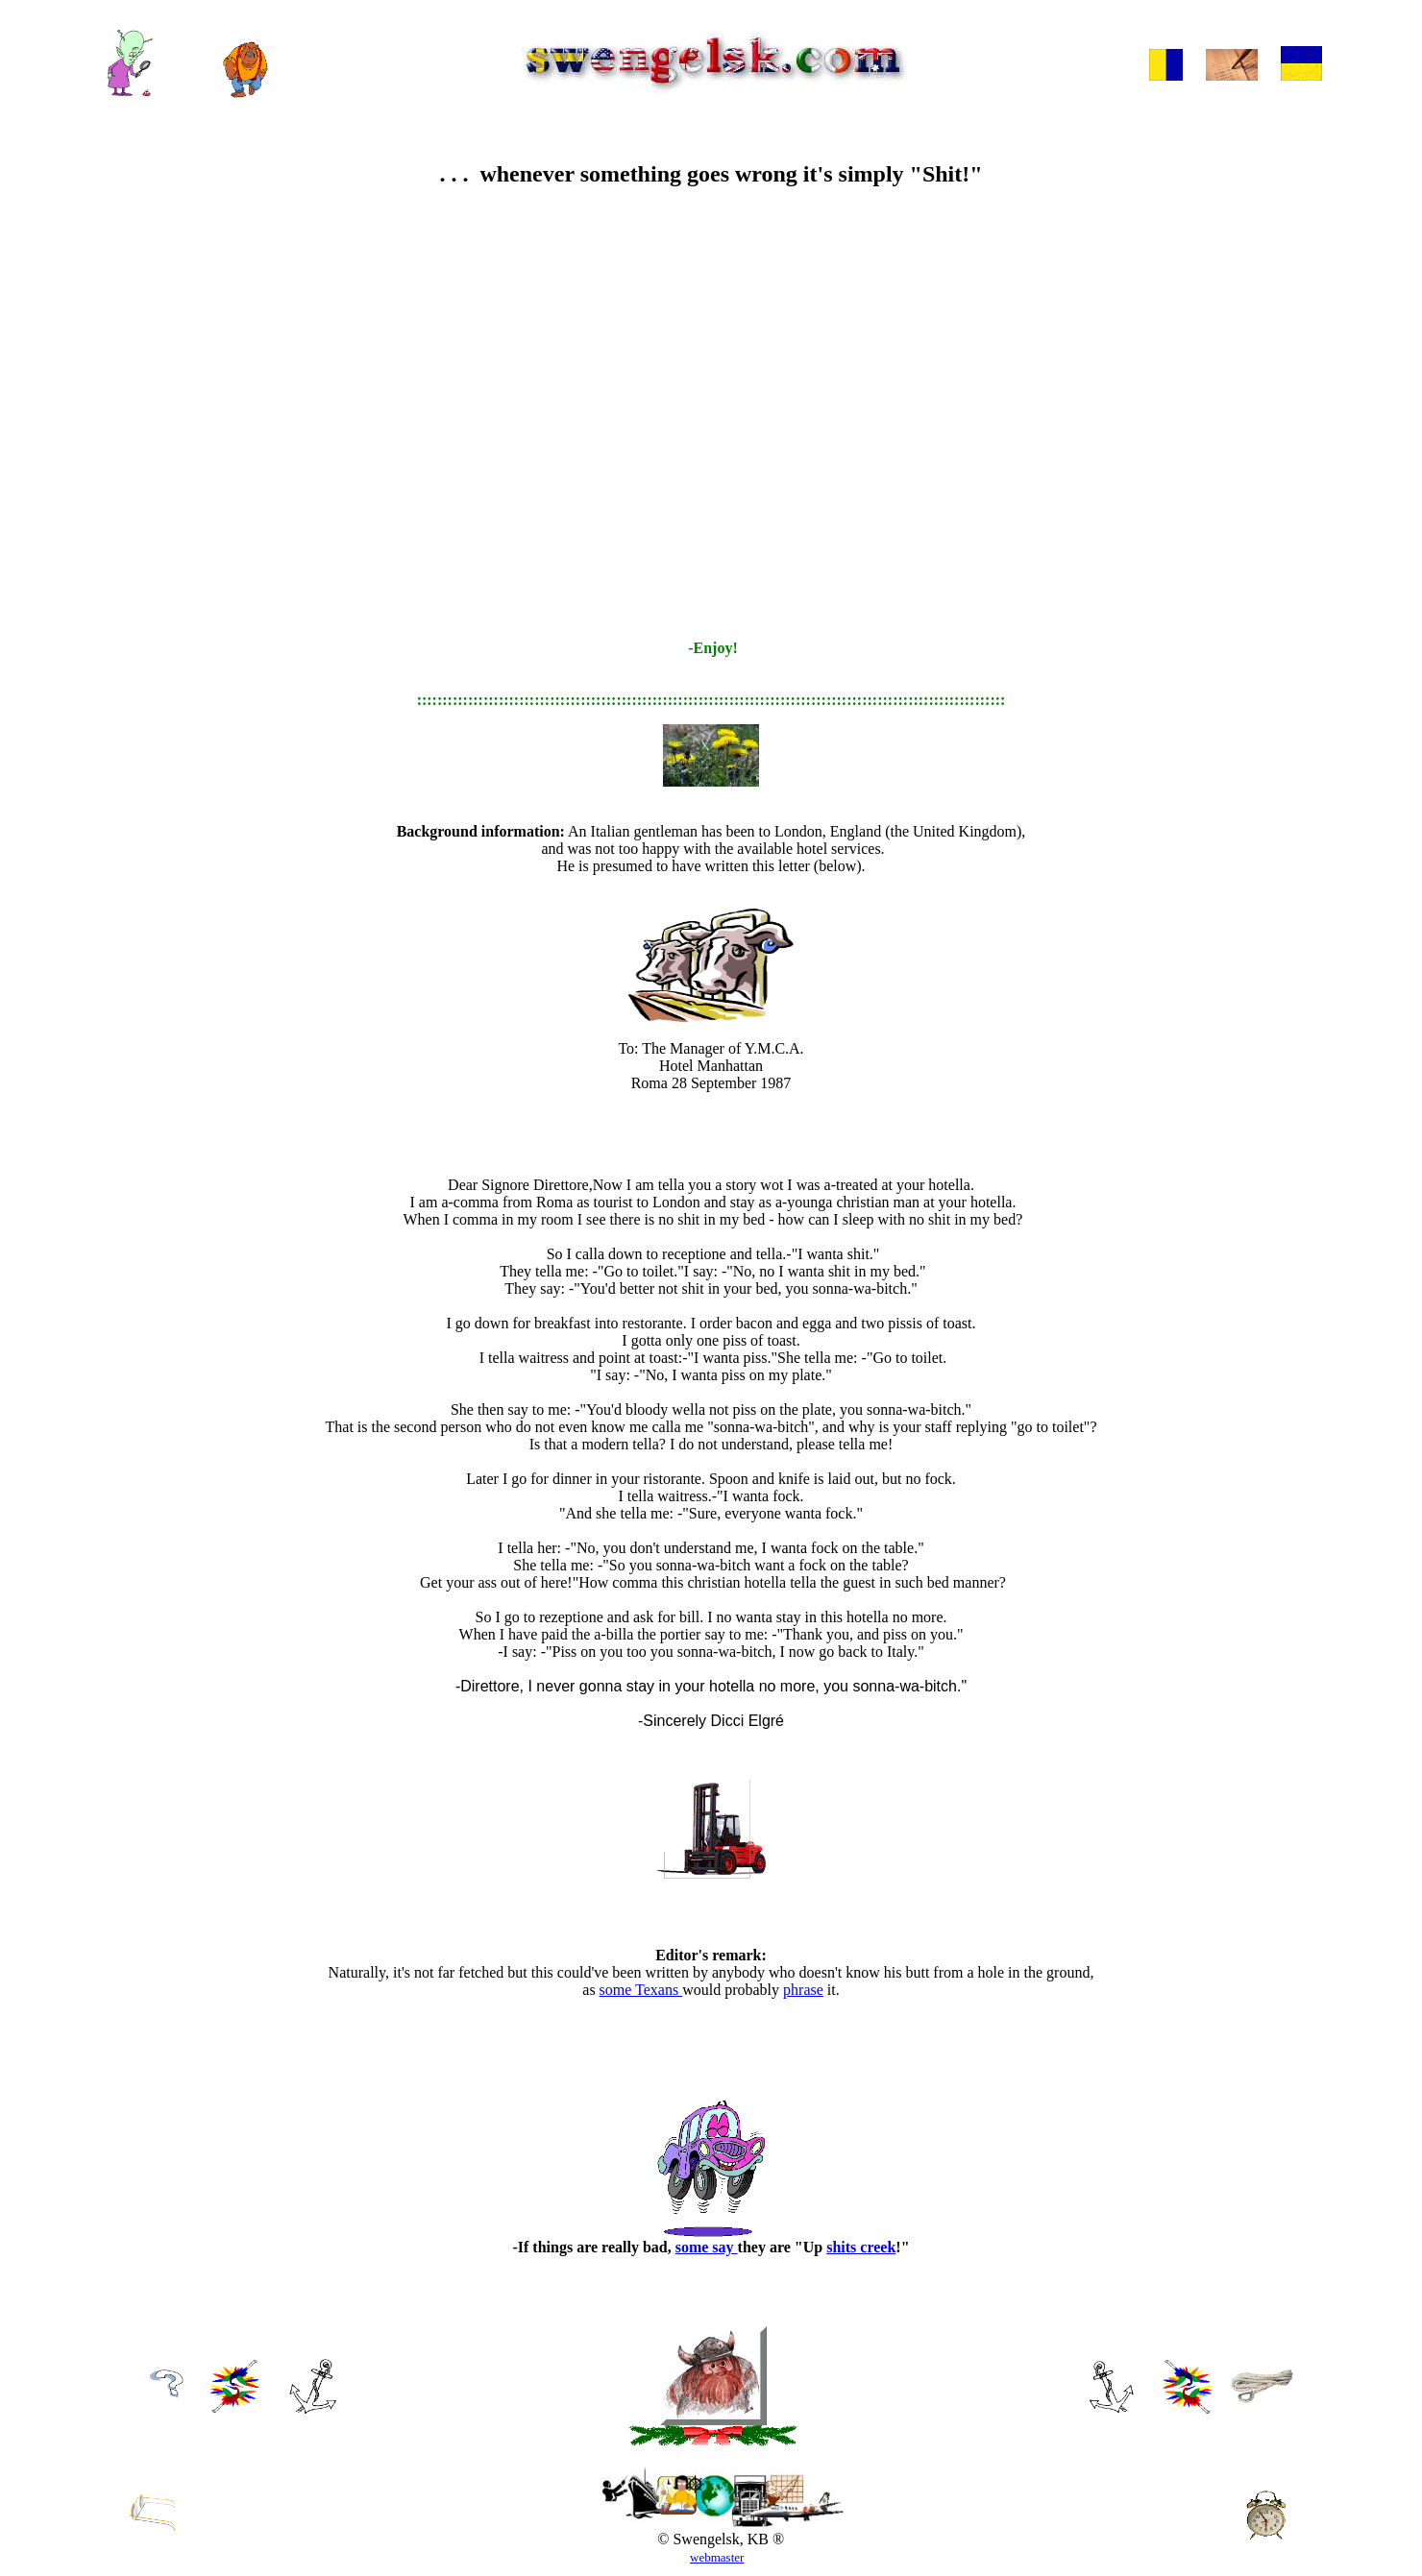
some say (706, 2247)
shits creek (860, 2247)
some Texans (641, 1989)
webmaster (717, 2557)
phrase (803, 1989)
